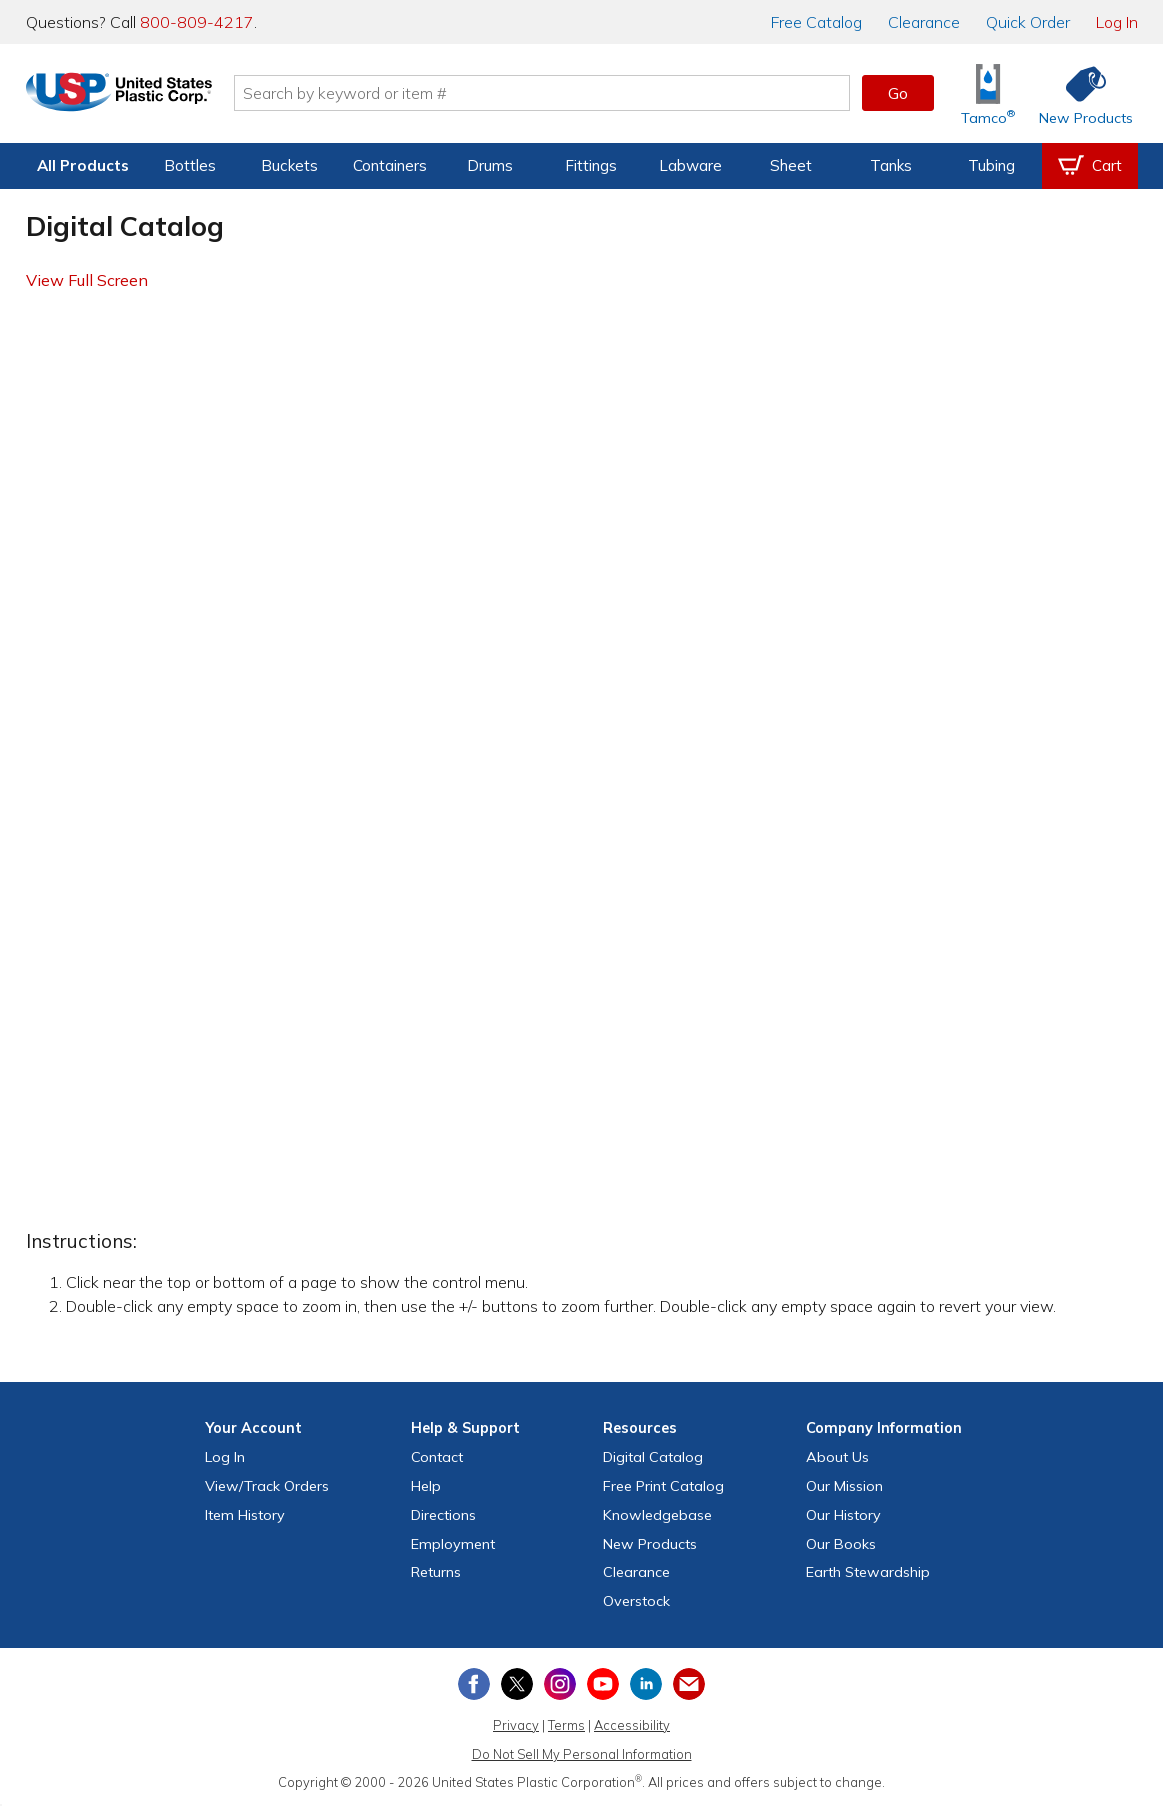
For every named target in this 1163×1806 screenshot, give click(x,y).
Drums (490, 165)
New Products (650, 1544)
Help (426, 1486)
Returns (436, 1572)
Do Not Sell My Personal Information (582, 1754)
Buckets (289, 165)
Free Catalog (663, 1486)
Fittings (591, 165)
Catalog (816, 22)
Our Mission (844, 1486)
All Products (83, 165)
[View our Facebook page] (474, 1684)
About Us (837, 1457)
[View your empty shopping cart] (1090, 166)
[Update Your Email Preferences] (689, 1684)
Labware (690, 165)
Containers (390, 165)
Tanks (891, 165)
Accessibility (632, 1725)
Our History (843, 1515)
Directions (443, 1515)
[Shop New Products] (1079, 93)
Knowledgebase (657, 1515)
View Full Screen (87, 280)
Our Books (841, 1544)
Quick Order (1028, 22)
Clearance (924, 22)
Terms (566, 1725)
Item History (245, 1515)
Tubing (991, 165)
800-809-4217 (197, 22)
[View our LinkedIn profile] (646, 1684)
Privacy (516, 1725)
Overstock (636, 1601)
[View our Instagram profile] (560, 1684)
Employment (453, 1544)
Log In (1117, 22)
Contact (437, 1457)
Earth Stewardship (868, 1572)
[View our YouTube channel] (603, 1684)
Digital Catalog (653, 1457)
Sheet (791, 165)
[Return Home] (144, 97)
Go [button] (898, 93)
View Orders (267, 1486)
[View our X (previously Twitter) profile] (517, 1684)
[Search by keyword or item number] (567, 93)
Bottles (190, 165)
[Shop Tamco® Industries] (988, 93)
